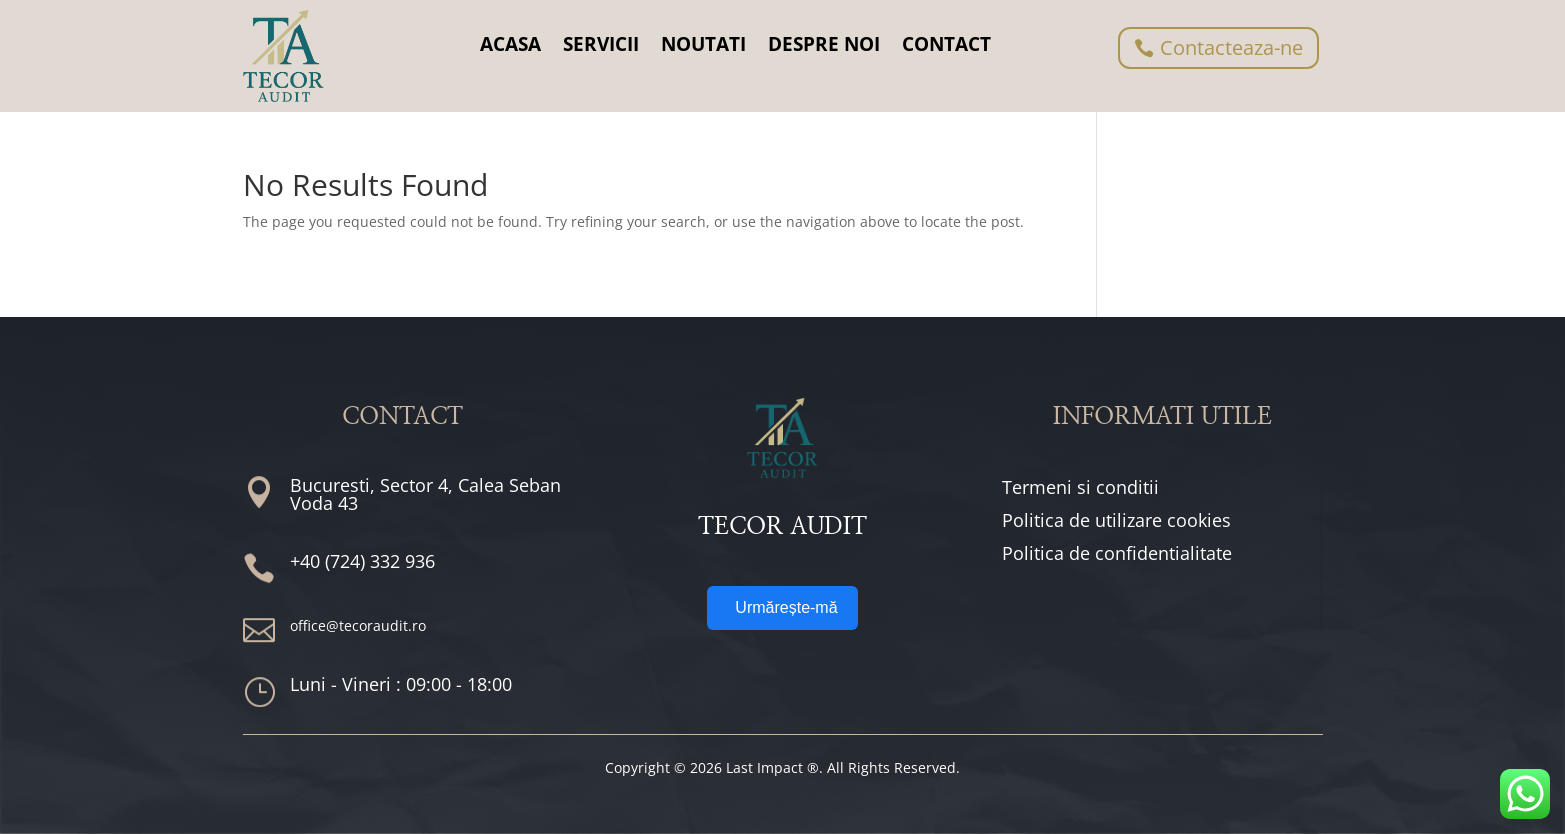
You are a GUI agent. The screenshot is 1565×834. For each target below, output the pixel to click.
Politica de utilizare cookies (1116, 520)
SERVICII (601, 44)
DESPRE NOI (824, 44)
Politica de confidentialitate (1117, 553)
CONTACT (946, 44)
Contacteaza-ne (1231, 47)
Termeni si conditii (1080, 487)
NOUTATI (703, 44)
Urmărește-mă (786, 607)
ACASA (510, 44)
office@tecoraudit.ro (358, 625)
